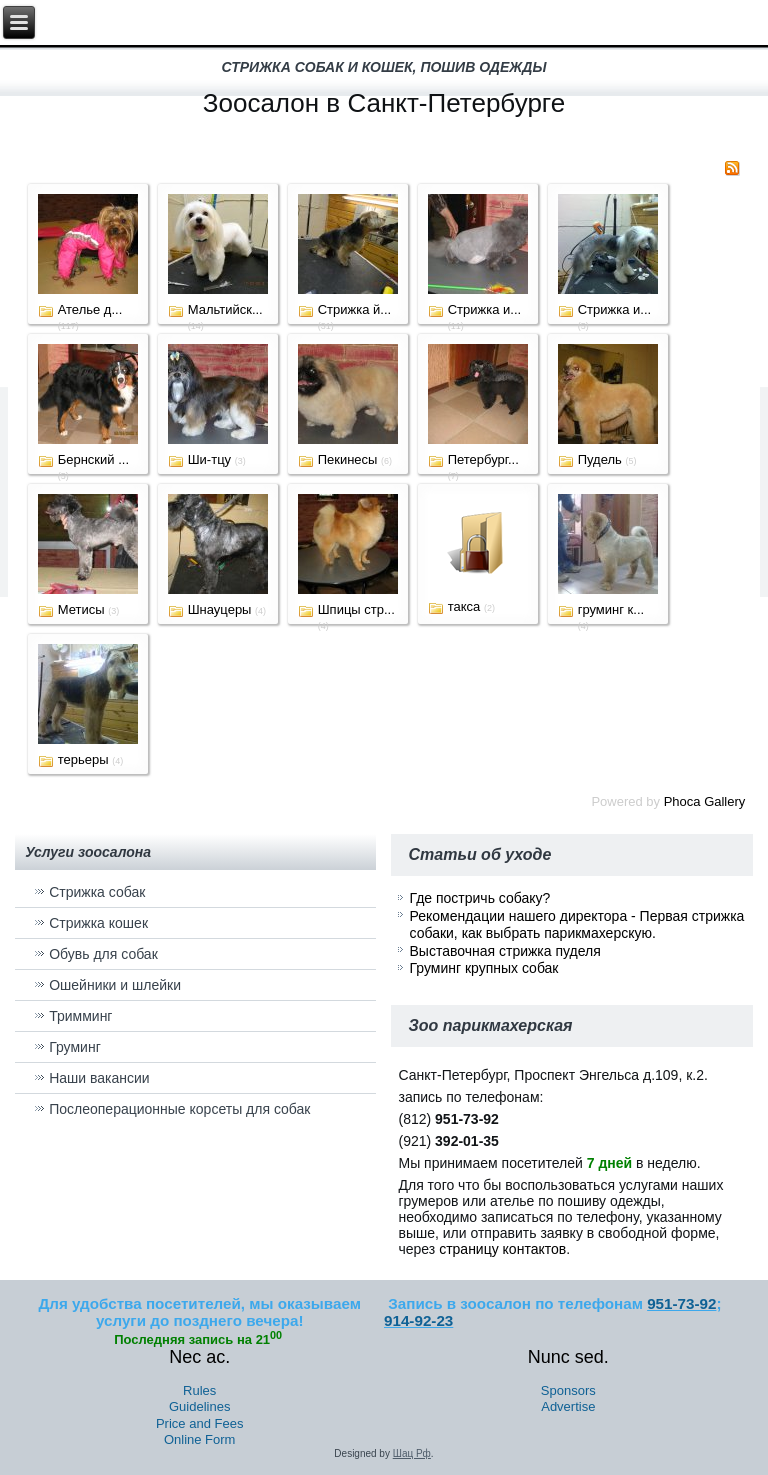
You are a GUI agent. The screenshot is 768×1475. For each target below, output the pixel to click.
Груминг (75, 1047)
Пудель (600, 459)
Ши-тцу (209, 459)
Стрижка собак (97, 892)
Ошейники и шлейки (115, 985)
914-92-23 (418, 1320)
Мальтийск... (225, 309)
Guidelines (199, 1406)
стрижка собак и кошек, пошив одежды (384, 67)
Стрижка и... (484, 309)
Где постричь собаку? (479, 898)
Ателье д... (90, 309)
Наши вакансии (99, 1078)
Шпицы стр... (356, 609)
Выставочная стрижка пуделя (504, 951)
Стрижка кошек (98, 923)
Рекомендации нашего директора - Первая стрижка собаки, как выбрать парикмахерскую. (576, 925)
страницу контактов (502, 1249)
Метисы (81, 609)
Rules (199, 1390)
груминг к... (611, 609)
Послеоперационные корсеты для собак (179, 1109)
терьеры (83, 759)
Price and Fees (199, 1423)
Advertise (568, 1406)
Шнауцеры (220, 609)
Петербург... (483, 459)
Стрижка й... (354, 309)
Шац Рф (412, 1453)
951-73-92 (681, 1303)
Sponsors (568, 1390)
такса (464, 606)
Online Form (200, 1439)
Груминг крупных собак (483, 968)
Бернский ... (93, 459)
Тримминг (80, 1016)
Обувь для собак (103, 954)
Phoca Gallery (705, 801)
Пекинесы (348, 459)
